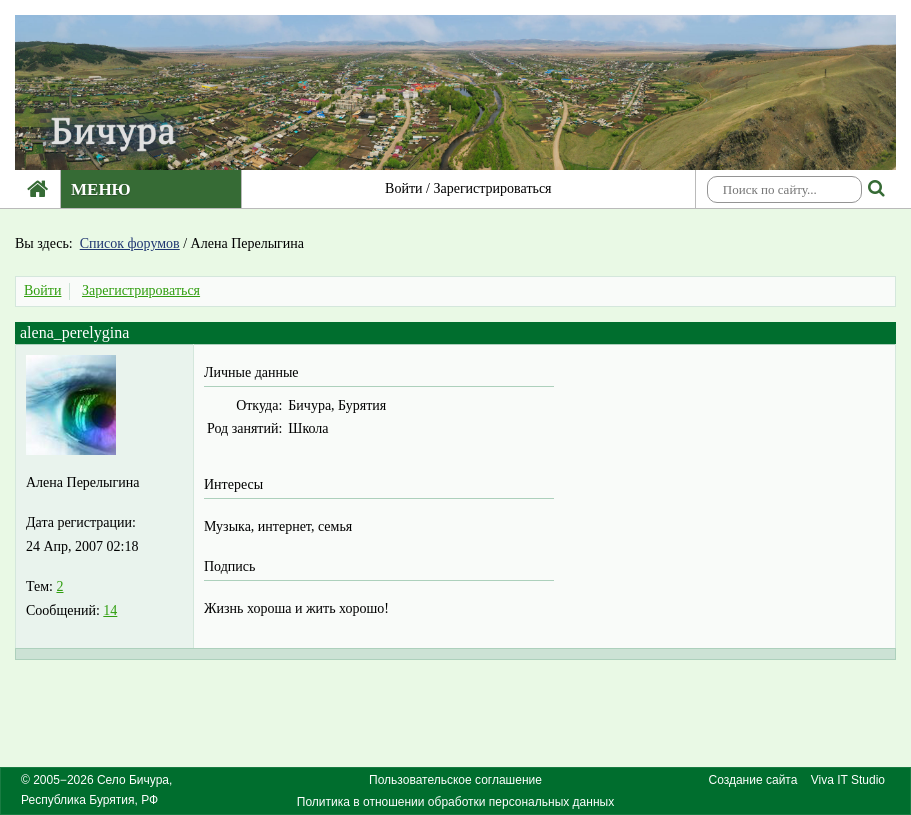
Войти (403, 188)
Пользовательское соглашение (455, 780)
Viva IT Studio (848, 780)
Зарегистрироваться (492, 188)
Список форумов (130, 243)
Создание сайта (753, 780)
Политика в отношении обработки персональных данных (455, 802)
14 (110, 610)
